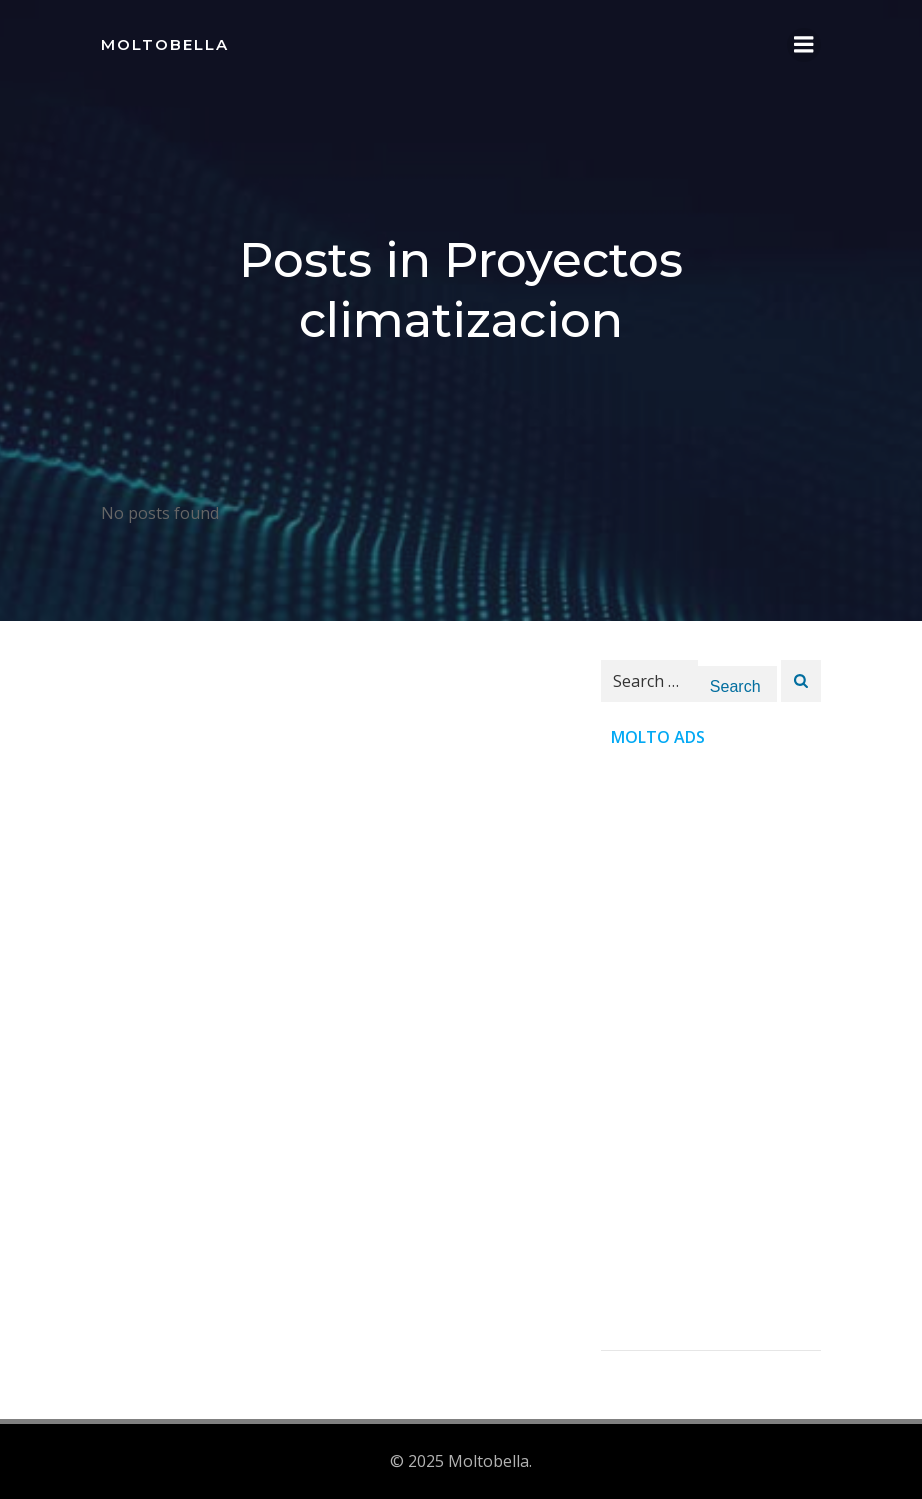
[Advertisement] (711, 1050)
